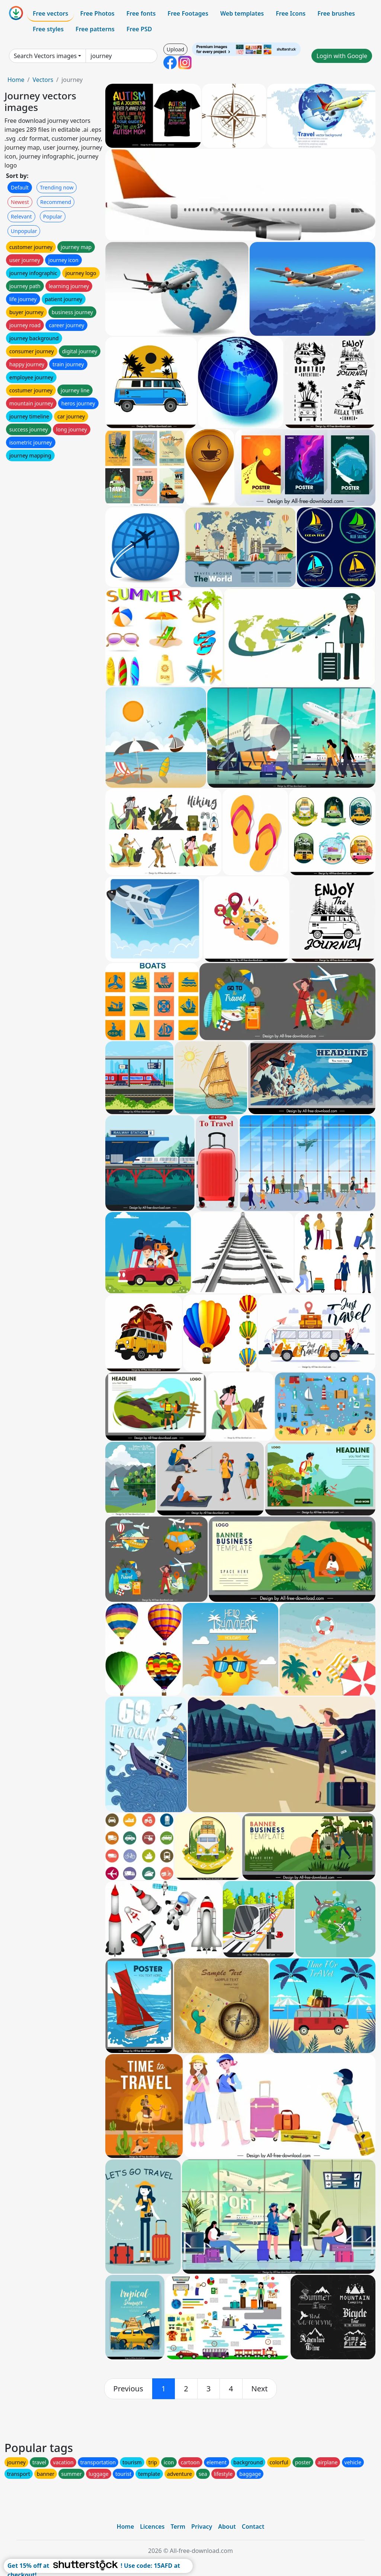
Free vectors (50, 13)
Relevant (21, 216)
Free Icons (290, 13)
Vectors (42, 80)
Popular (52, 216)
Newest (20, 201)
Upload (175, 49)
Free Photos (97, 13)
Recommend (55, 201)
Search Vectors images (45, 56)
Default (20, 187)
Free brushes (336, 13)
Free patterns (95, 29)
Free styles (48, 29)
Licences (152, 2526)
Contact (253, 2526)
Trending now (56, 187)
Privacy (201, 2526)
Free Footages (187, 13)
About (227, 2526)
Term (177, 2526)
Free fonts (141, 13)
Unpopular (24, 231)
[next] (259, 2388)
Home (16, 80)
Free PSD (139, 29)
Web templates (242, 13)
